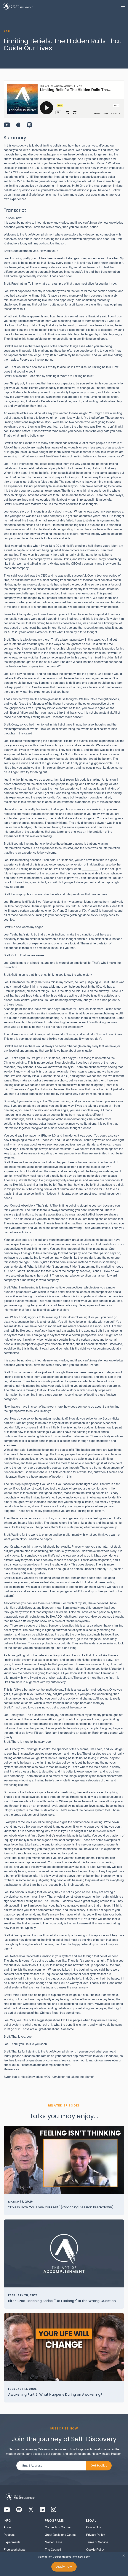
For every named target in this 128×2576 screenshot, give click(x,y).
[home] (18, 6)
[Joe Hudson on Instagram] (53, 2509)
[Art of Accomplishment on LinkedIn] (42, 2509)
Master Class (53, 2542)
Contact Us (93, 2527)
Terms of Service (97, 2542)
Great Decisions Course (60, 2535)
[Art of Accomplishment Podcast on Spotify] (19, 2509)
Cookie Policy (95, 2549)
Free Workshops (14, 2549)
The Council (53, 2549)
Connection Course (58, 2527)
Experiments (12, 2542)
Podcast (9, 2535)
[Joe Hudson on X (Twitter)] (31, 2510)
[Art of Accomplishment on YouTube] (7, 2509)
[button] (121, 6)
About (8, 2527)
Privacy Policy (95, 2535)
